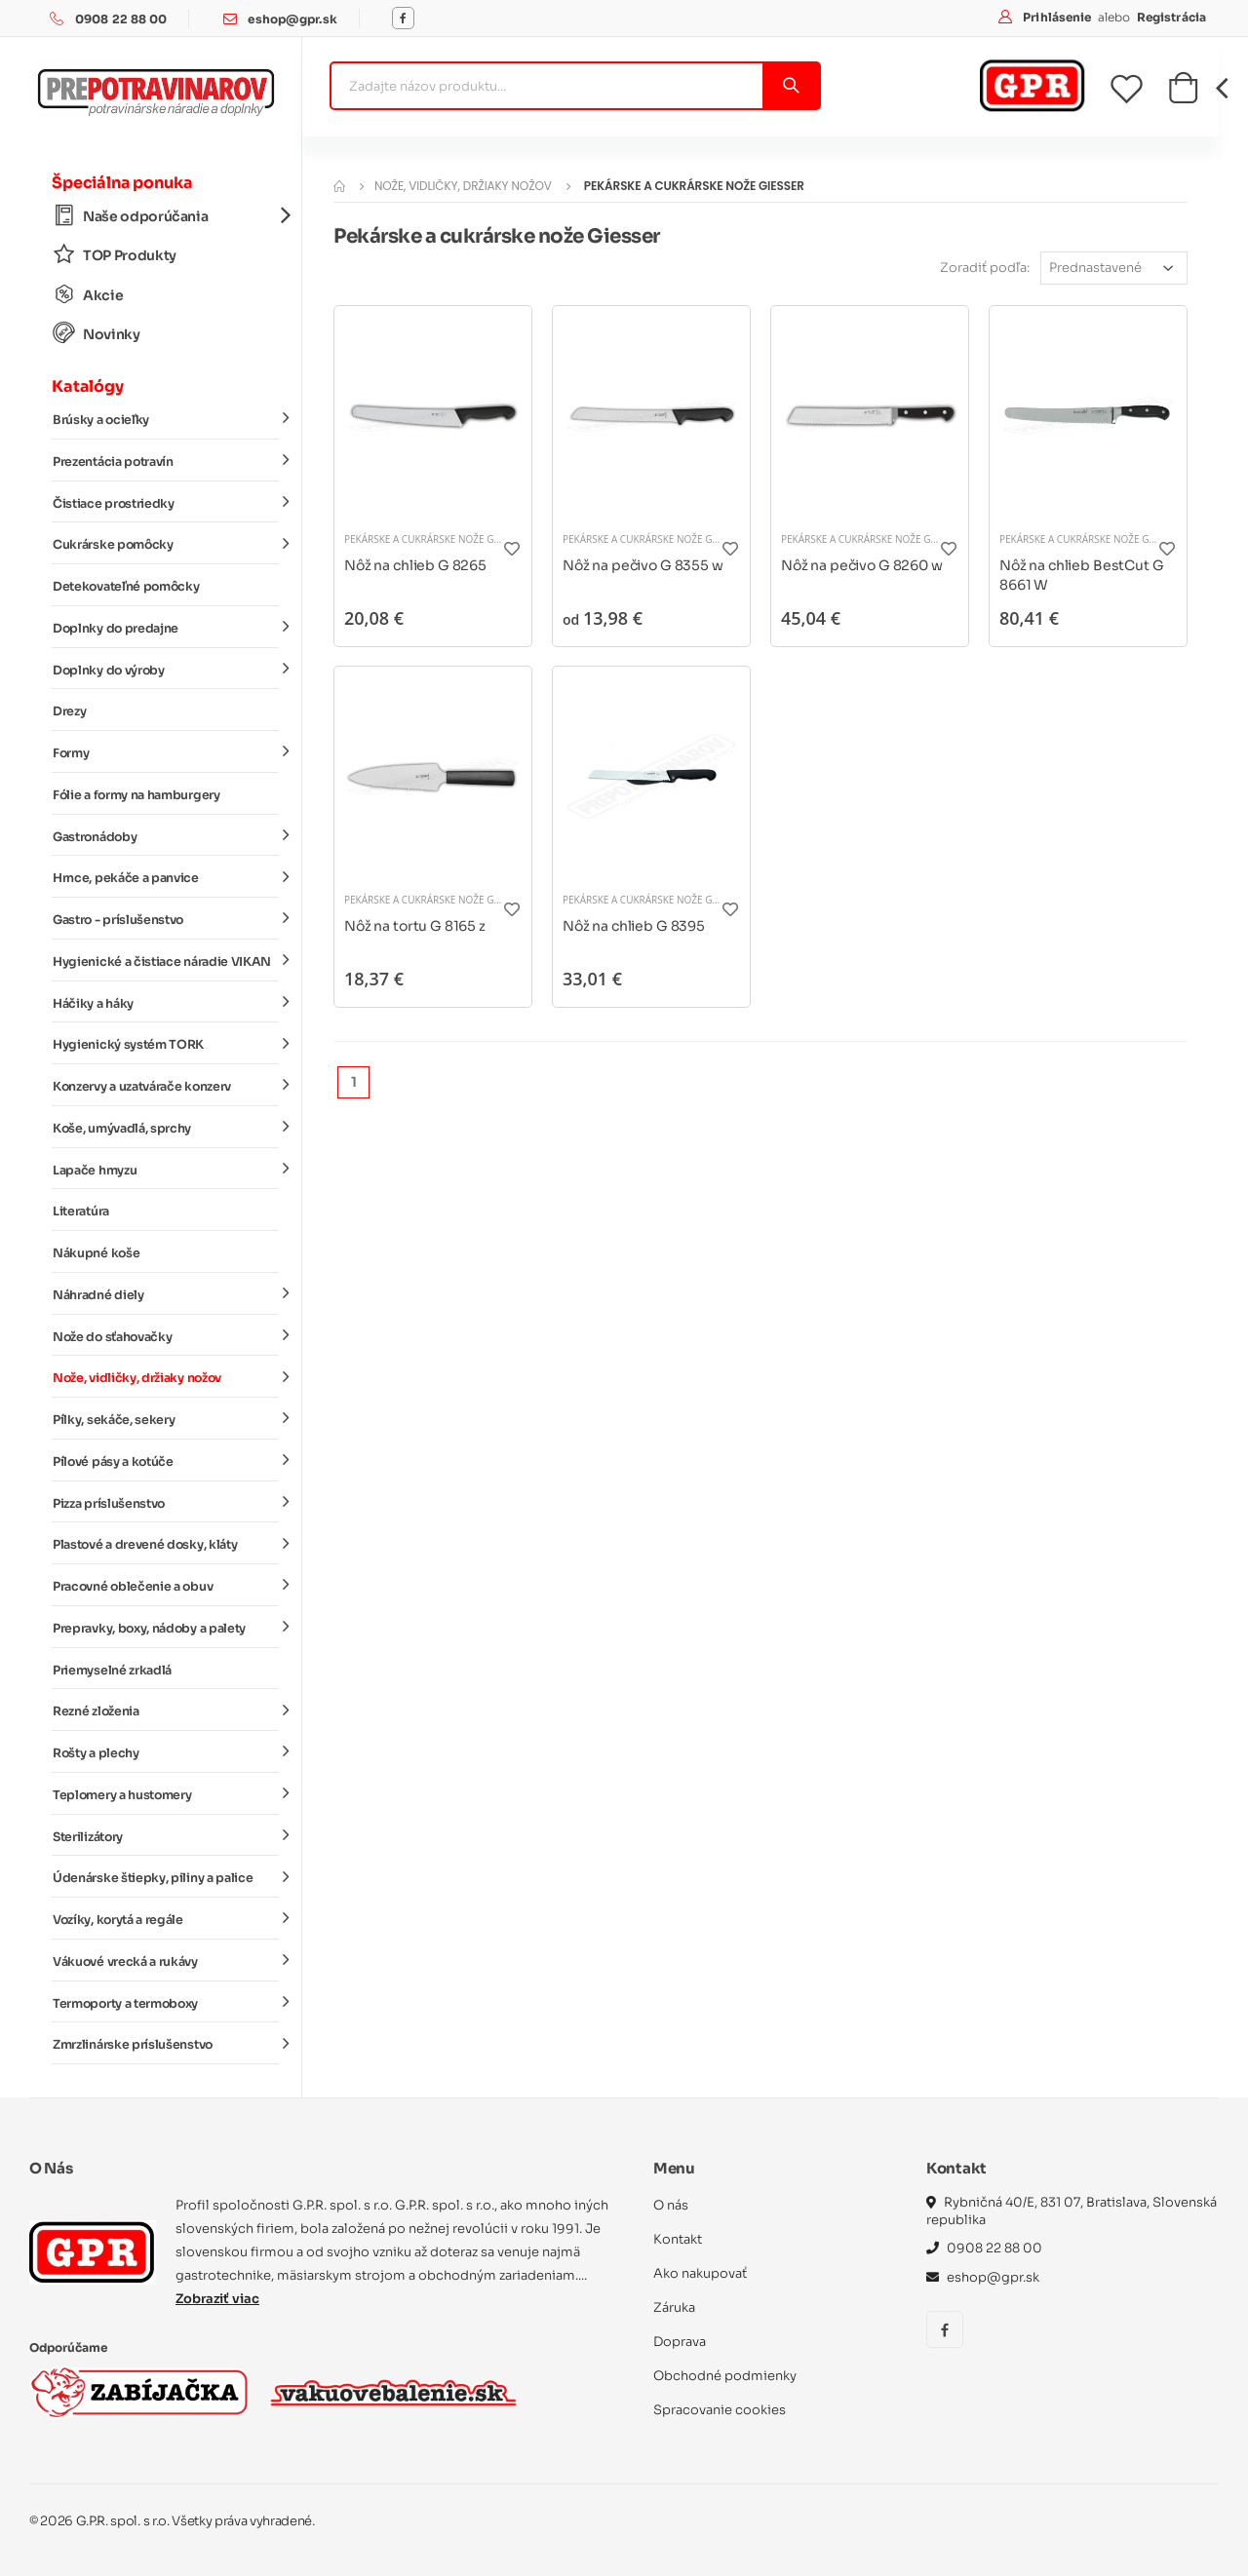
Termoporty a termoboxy (166, 2002)
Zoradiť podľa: (985, 267)
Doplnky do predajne (166, 627)
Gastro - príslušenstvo (166, 919)
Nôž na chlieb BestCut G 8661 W (1081, 575)
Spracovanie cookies (719, 2410)
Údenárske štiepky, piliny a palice (166, 1877)
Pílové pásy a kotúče (166, 1461)
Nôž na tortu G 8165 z (415, 926)
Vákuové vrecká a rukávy (166, 1961)
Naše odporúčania (166, 216)
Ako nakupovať (700, 2273)
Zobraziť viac (217, 2298)
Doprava (679, 2341)
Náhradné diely (166, 1294)
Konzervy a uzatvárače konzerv (166, 1085)
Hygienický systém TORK (166, 1043)
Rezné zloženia (166, 1710)
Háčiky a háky (166, 1002)
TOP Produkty (114, 255)
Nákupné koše (96, 1253)
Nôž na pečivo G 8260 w (862, 565)
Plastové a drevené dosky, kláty (166, 1543)
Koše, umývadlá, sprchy (166, 1127)
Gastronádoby (166, 835)
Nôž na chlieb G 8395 (634, 926)
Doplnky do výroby (166, 668)
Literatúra (81, 1211)
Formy (166, 752)
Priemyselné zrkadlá (112, 1670)
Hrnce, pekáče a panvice (166, 877)
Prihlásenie (1058, 17)
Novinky (96, 334)
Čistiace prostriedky (166, 502)
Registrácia (1171, 17)
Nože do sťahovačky (166, 1335)
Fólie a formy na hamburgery (136, 795)
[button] (1183, 93)
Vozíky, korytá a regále (166, 1919)
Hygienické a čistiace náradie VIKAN (166, 961)
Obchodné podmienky (725, 2375)
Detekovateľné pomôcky (126, 587)
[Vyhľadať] (790, 85)
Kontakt (677, 2239)
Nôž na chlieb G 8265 (415, 565)
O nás (670, 2205)
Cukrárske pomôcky (166, 543)
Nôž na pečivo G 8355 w (643, 565)
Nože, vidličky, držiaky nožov (166, 1377)
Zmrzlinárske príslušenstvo (166, 2043)
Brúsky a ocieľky (166, 419)
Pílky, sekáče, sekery (166, 1419)
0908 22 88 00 (121, 19)
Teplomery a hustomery (166, 1794)
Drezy (69, 711)
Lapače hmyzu (166, 1168)
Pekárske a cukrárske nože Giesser (434, 539)
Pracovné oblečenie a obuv (166, 1585)
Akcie (88, 295)
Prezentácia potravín (166, 461)
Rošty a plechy (166, 1752)
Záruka (674, 2307)
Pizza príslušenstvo (166, 1502)
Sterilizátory (166, 1835)
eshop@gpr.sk (292, 19)
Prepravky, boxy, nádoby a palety (166, 1627)
